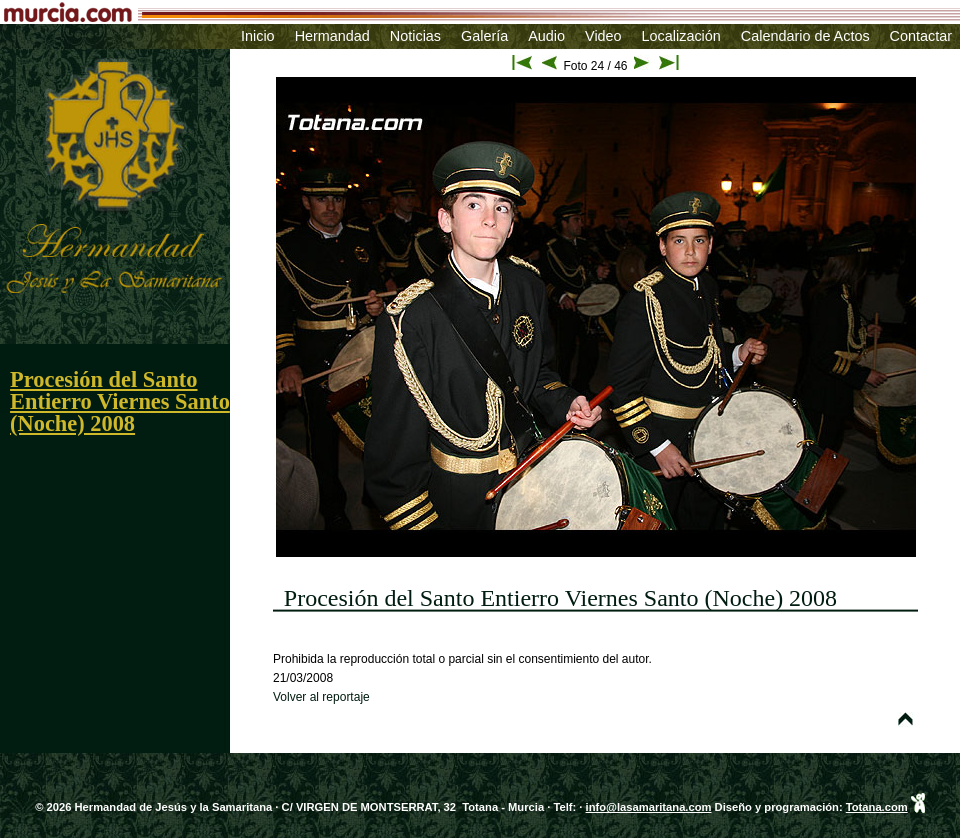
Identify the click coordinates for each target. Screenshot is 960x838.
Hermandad (332, 36)
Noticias (415, 36)
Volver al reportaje (321, 697)
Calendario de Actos (805, 36)
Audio (546, 36)
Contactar (921, 36)
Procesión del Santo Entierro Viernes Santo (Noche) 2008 (120, 401)
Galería (484, 36)
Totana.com (877, 807)
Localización (681, 36)
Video (603, 36)
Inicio (258, 36)
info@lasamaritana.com (649, 807)
